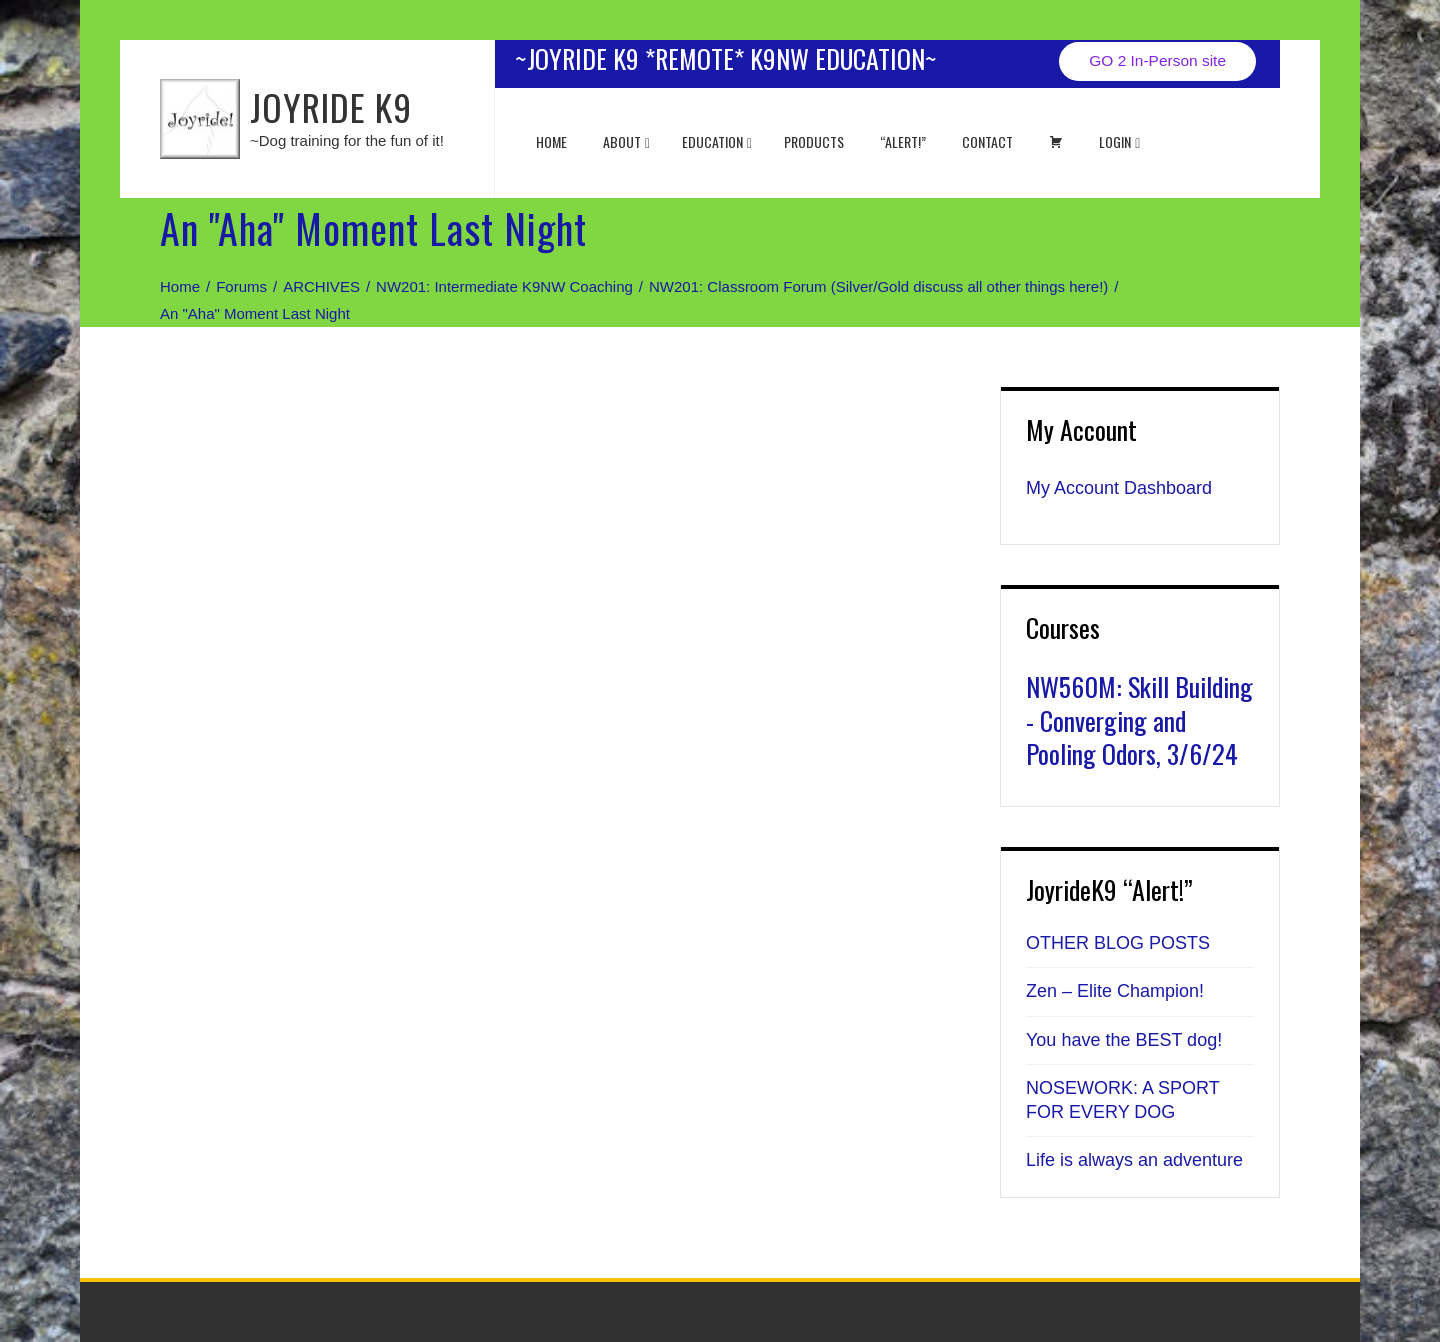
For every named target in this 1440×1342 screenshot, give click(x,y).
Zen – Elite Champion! (1115, 991)
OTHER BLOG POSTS (1118, 943)
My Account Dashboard (1119, 488)
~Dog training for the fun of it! (347, 140)
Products (814, 141)
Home (551, 141)
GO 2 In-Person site (1157, 60)
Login (1119, 141)
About (626, 141)
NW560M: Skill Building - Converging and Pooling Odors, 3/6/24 (1139, 720)
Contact (987, 141)
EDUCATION (717, 141)
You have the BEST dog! (1124, 1040)
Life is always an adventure (1134, 1160)
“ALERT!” (903, 141)
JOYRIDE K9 (331, 106)
